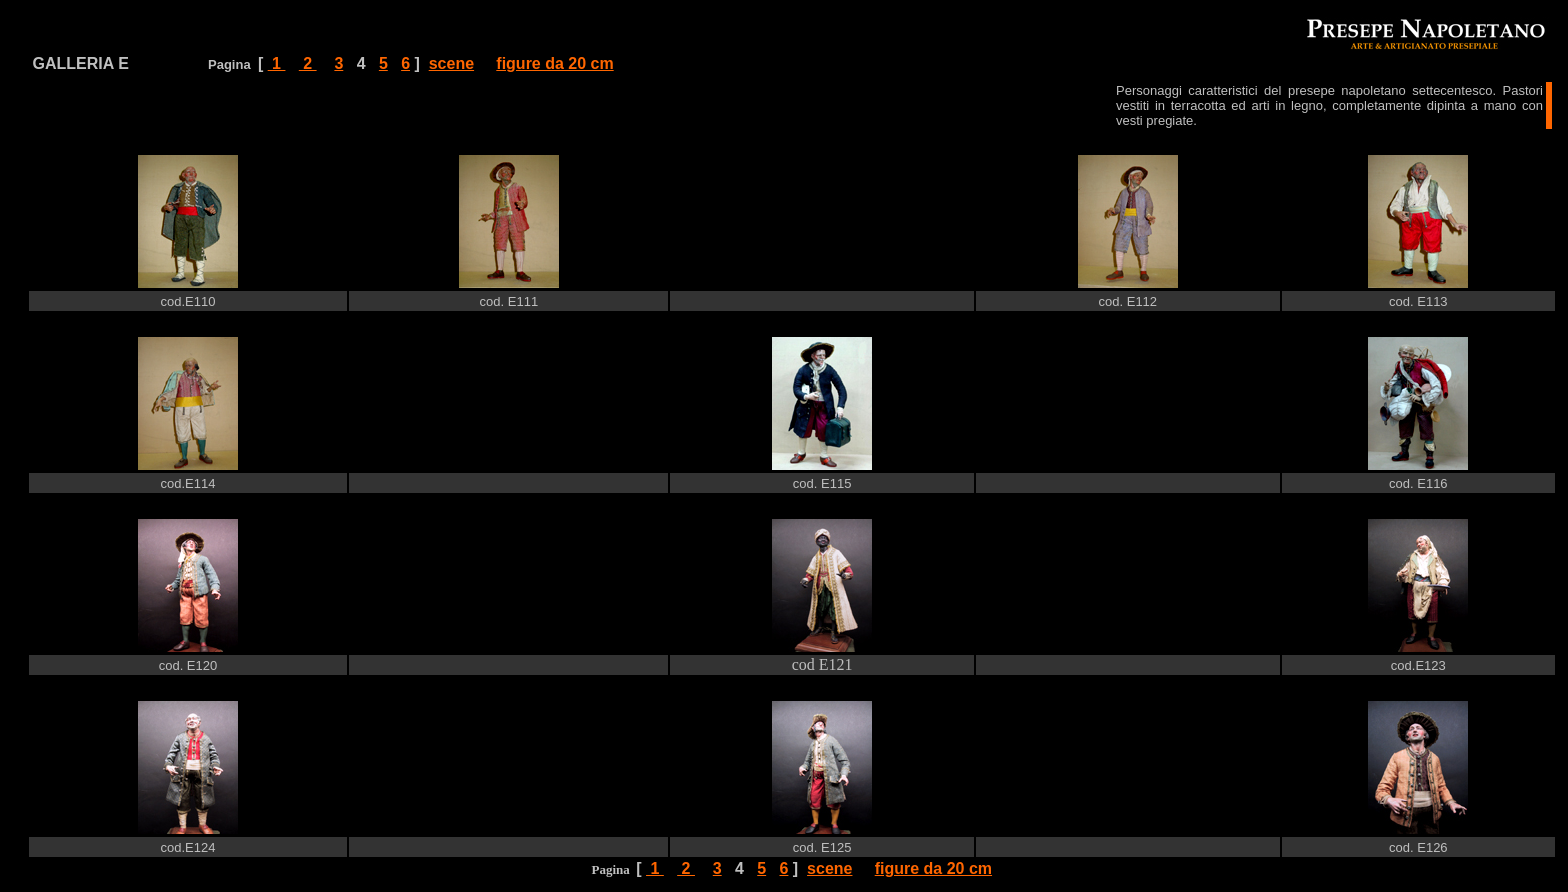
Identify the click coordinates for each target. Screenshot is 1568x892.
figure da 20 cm (554, 63)
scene (451, 63)
